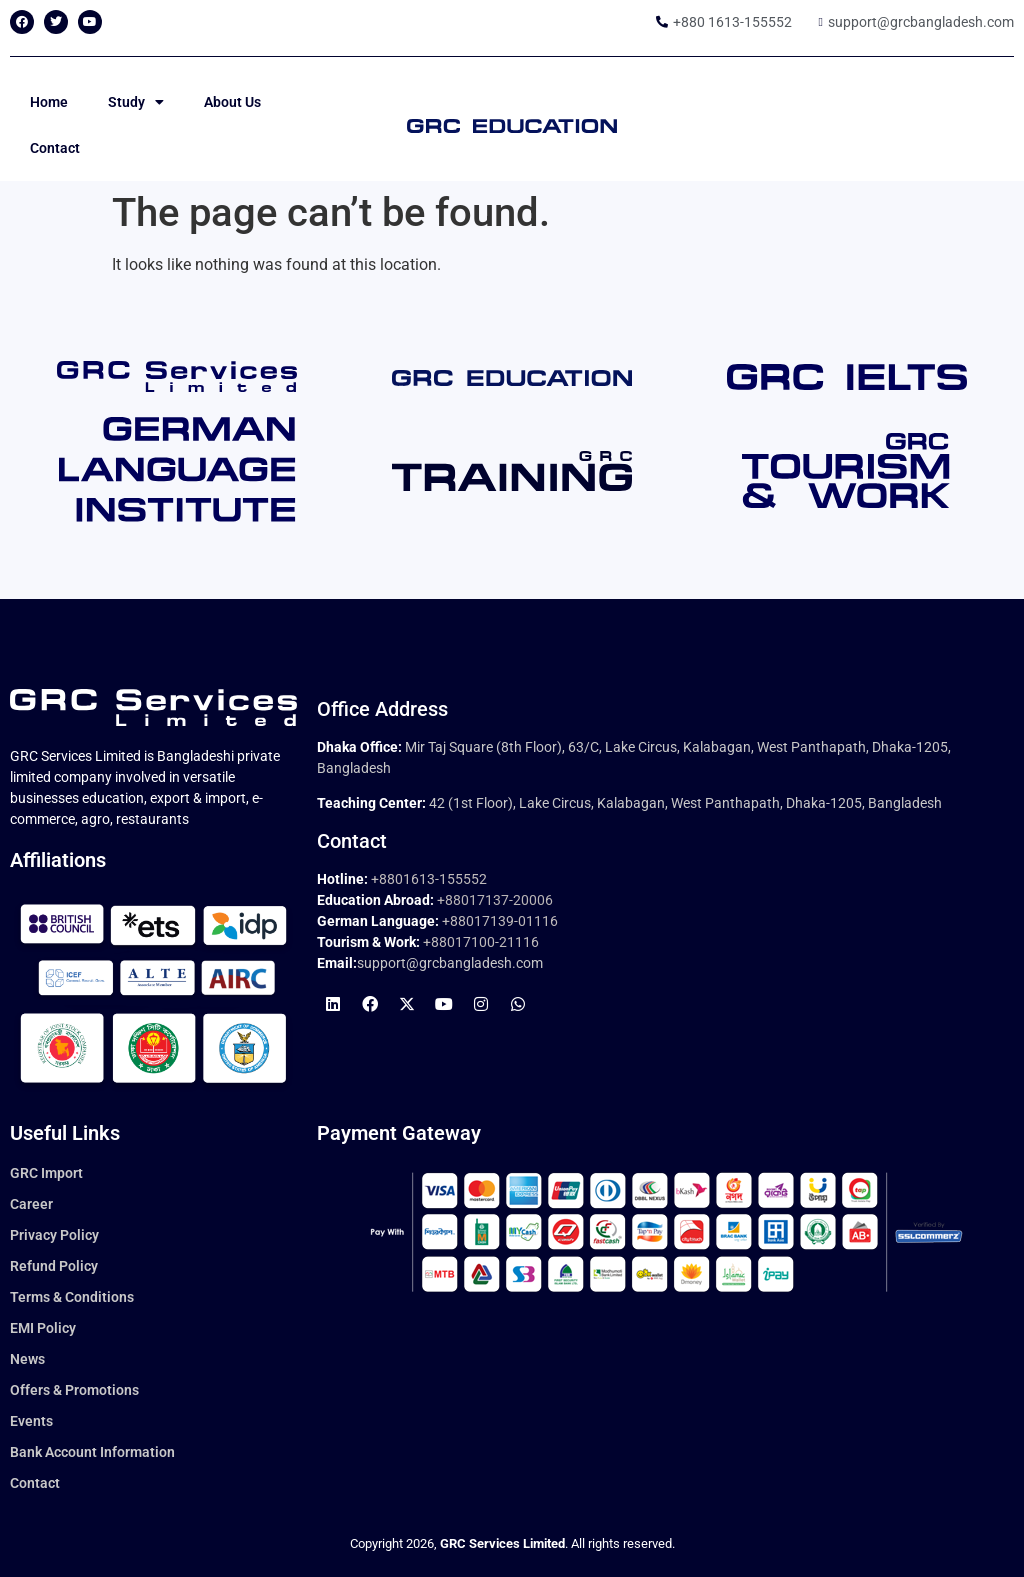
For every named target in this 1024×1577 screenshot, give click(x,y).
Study (136, 102)
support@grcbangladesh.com (450, 963)
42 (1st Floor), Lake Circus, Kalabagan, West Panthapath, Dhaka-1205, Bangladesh (685, 803)
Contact (55, 148)
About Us (232, 102)
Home (49, 102)
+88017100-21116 (481, 942)
